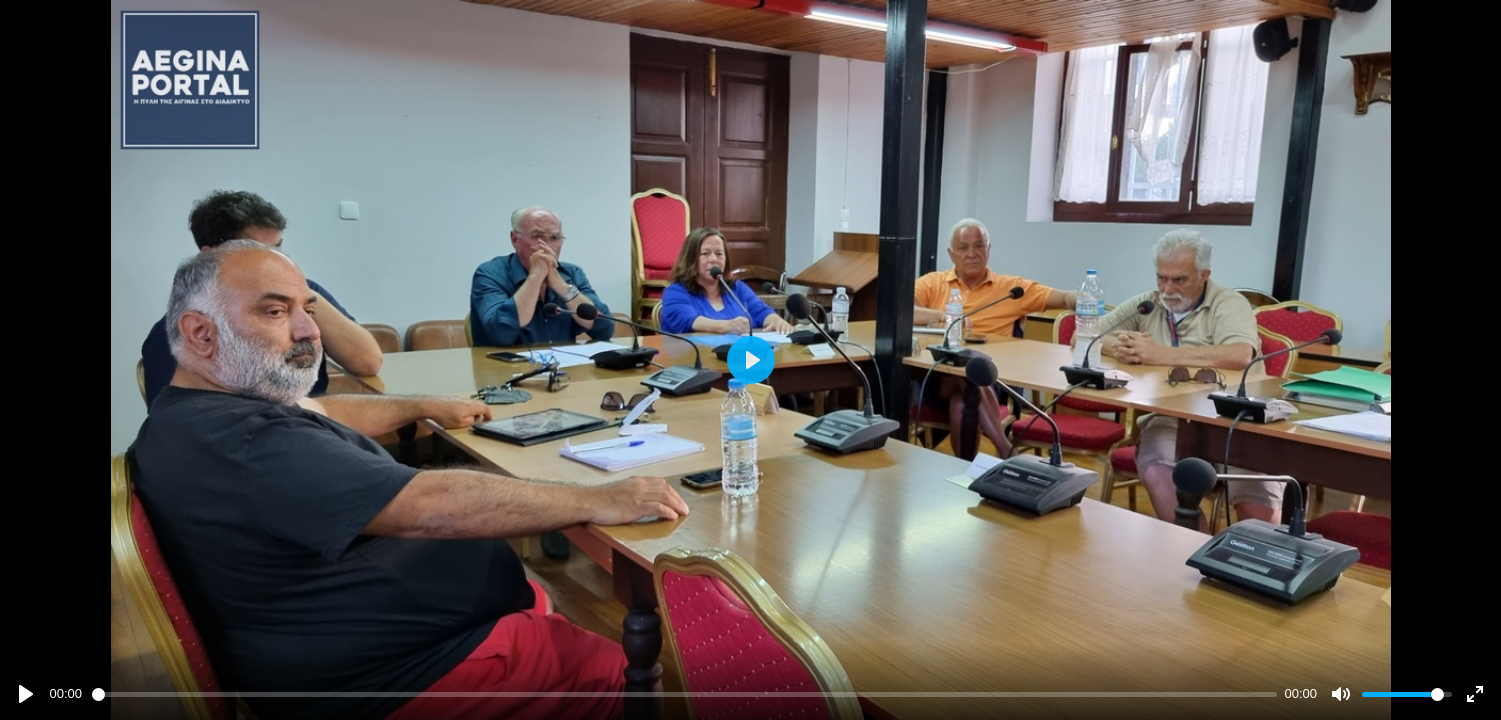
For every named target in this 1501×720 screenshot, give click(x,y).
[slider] (684, 694)
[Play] (26, 694)
